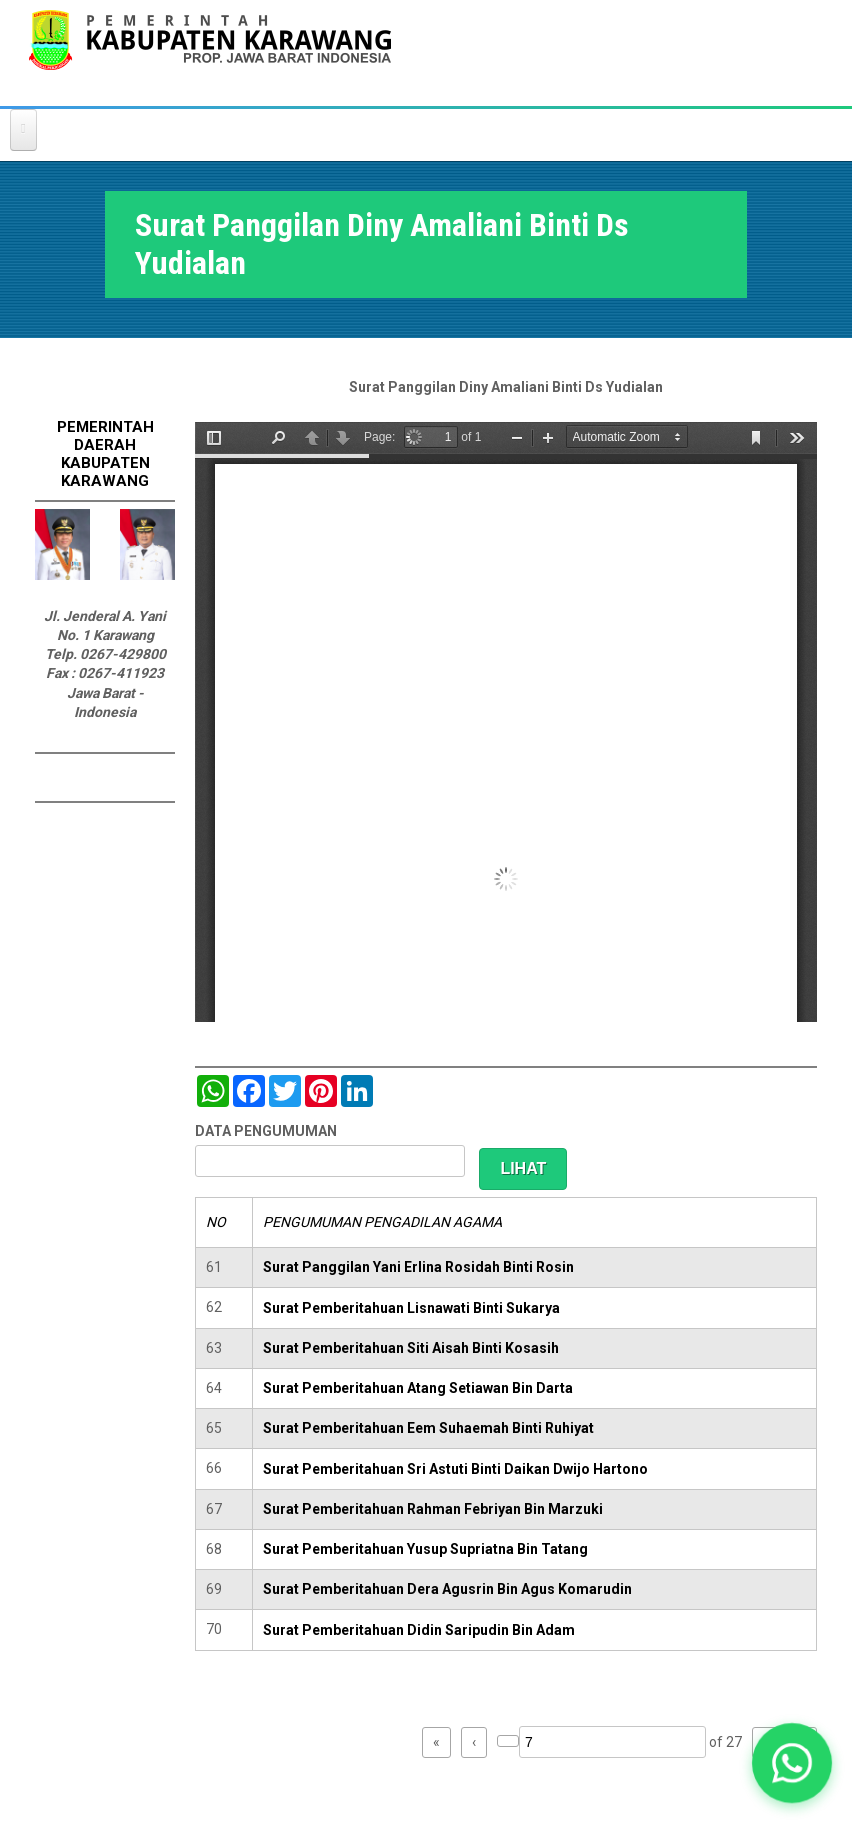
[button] (792, 1763)
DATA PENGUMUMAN (266, 1131)
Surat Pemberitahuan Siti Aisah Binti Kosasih (411, 1348)
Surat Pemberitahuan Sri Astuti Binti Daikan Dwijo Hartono (455, 1469)
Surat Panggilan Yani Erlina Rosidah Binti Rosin (418, 1267)
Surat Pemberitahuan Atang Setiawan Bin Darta (418, 1388)
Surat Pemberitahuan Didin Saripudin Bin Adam (419, 1630)
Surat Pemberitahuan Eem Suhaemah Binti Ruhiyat (428, 1428)
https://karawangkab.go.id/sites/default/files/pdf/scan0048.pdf (506, 722)
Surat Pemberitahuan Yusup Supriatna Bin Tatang (425, 1549)
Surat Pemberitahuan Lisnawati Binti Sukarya (411, 1308)
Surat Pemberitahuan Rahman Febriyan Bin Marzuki (433, 1509)
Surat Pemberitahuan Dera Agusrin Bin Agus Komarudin (447, 1589)
